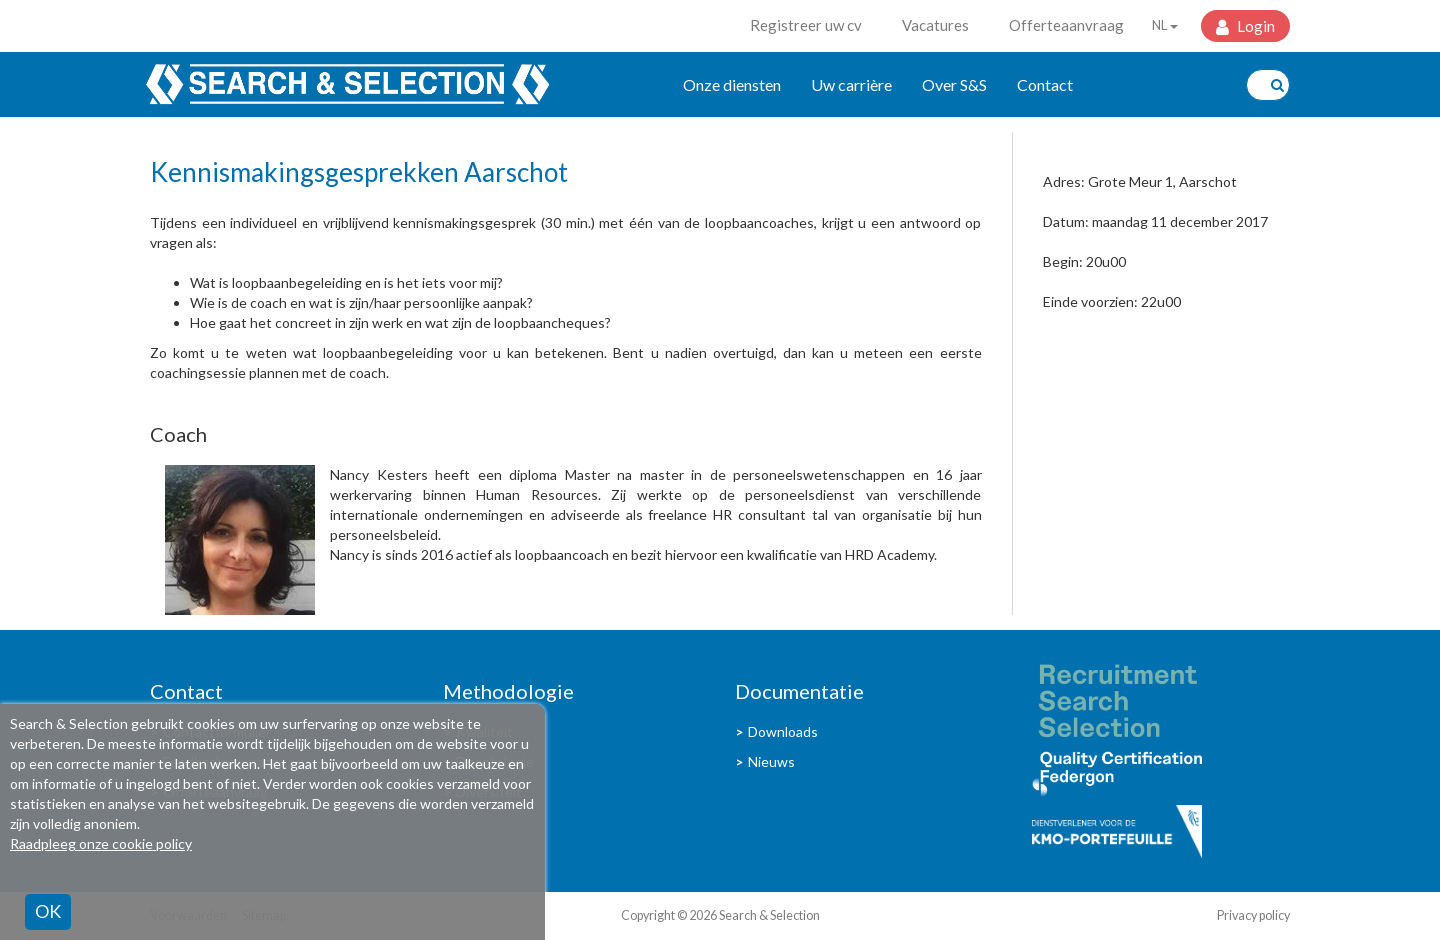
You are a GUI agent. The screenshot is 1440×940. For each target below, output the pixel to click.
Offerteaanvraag (1066, 25)
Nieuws (771, 761)
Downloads (783, 731)
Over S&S (954, 84)
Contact (1045, 84)
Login (1254, 26)
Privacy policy (1253, 915)
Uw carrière (851, 84)
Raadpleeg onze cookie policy (101, 843)
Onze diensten (732, 84)
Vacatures (935, 25)
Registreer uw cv (806, 25)
